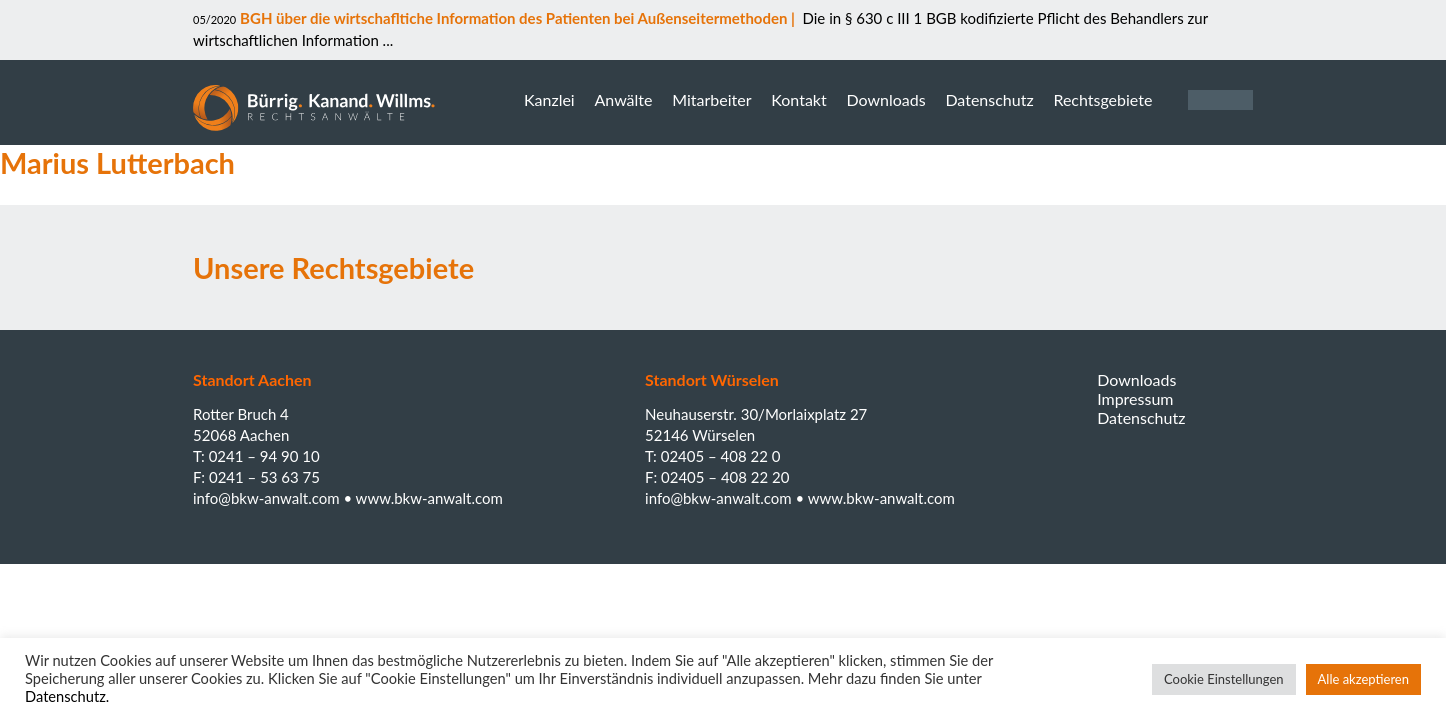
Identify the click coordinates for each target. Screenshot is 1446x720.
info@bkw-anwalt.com (268, 498)
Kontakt (798, 99)
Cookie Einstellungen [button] (1224, 679)
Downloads (885, 99)
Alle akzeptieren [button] (1363, 679)
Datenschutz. (67, 696)
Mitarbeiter (711, 99)
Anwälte (623, 99)
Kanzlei (549, 99)
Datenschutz (989, 99)
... (386, 40)
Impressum (1135, 398)
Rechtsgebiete (1102, 99)
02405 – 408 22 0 (721, 456)
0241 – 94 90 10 (264, 456)
